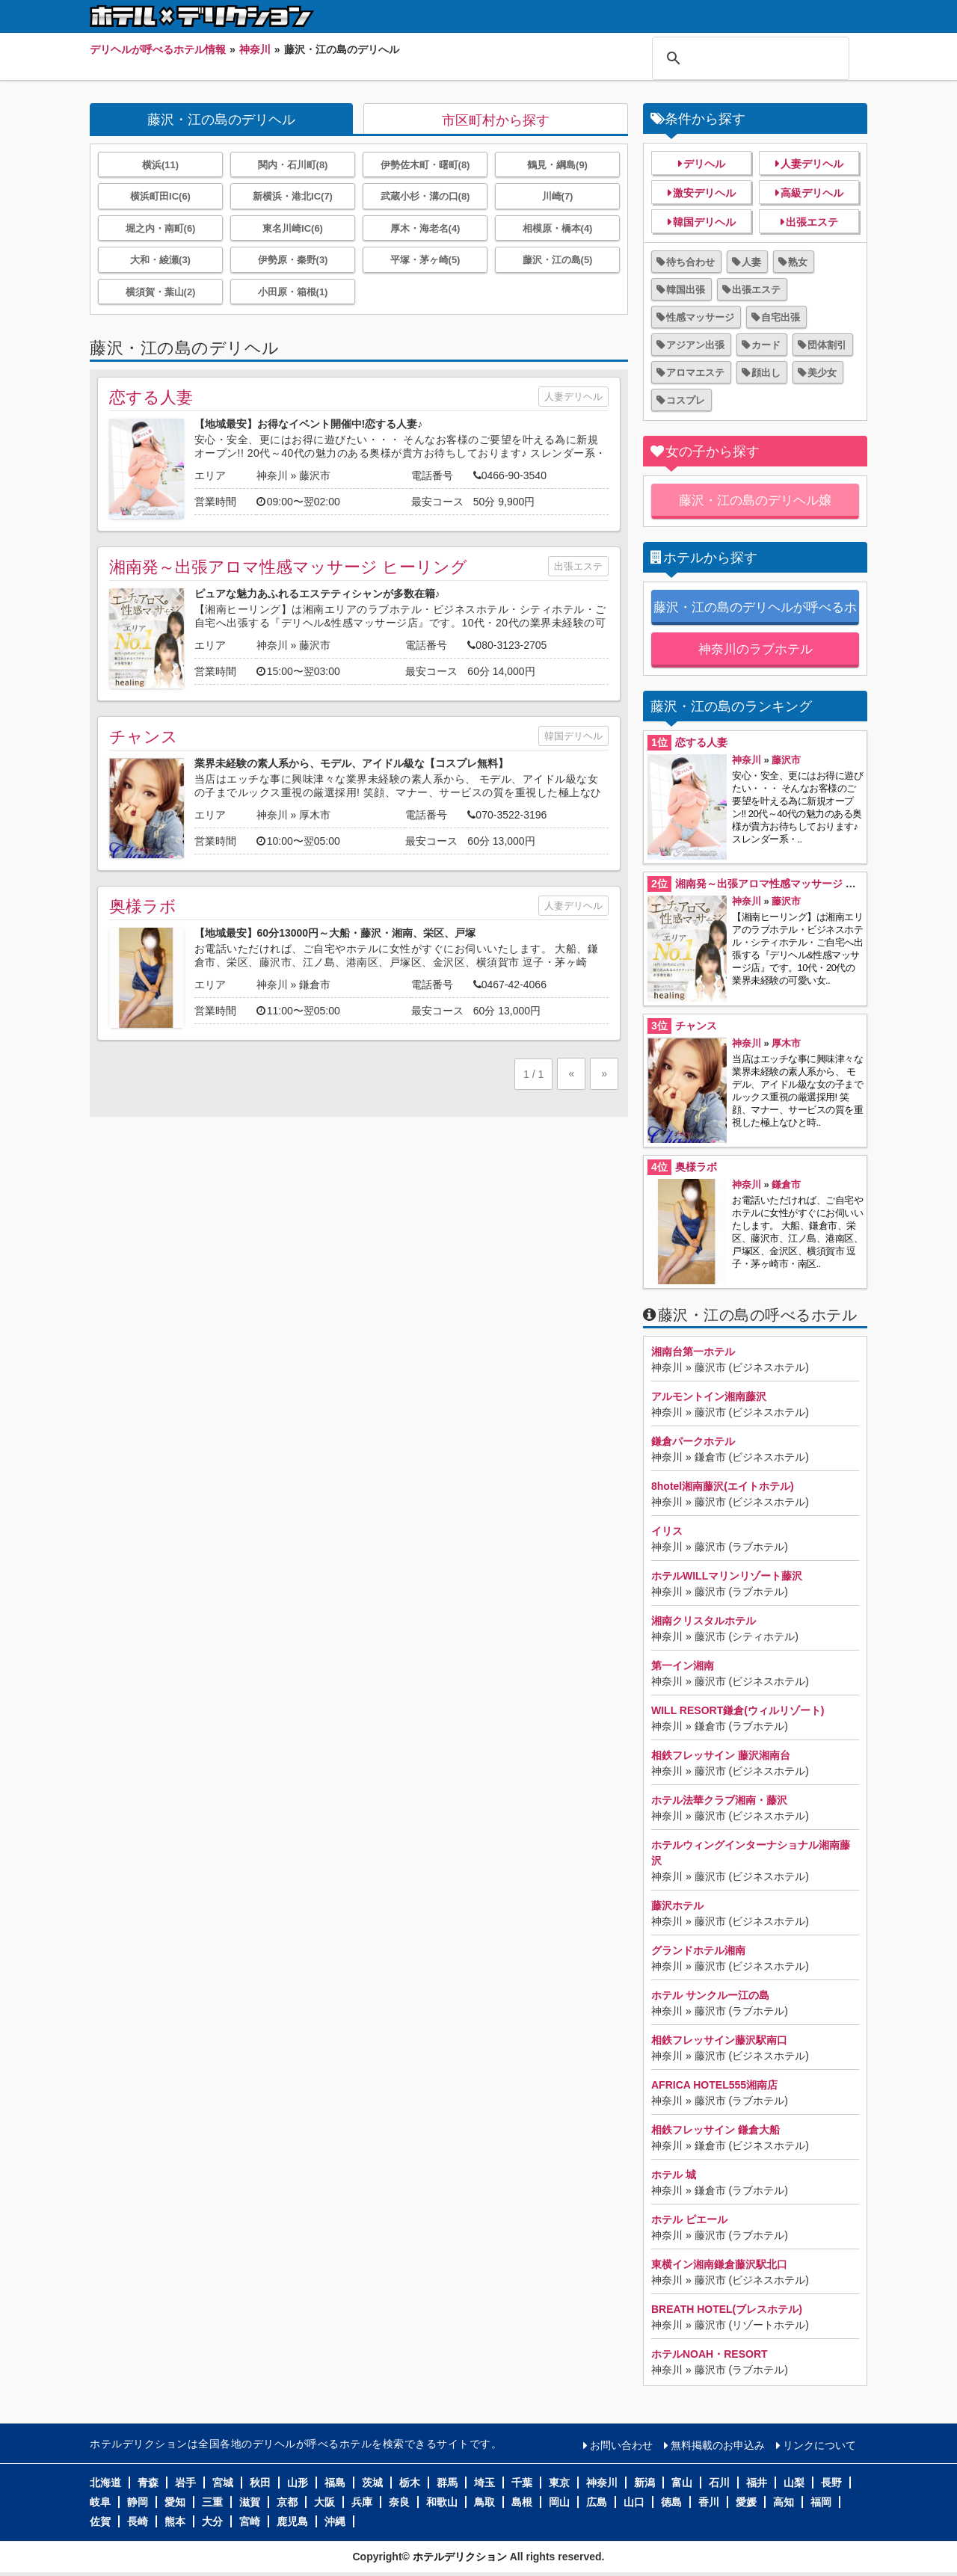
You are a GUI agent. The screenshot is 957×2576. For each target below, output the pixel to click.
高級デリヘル (812, 193)
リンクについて (819, 2445)
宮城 (222, 2483)
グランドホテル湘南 (698, 1950)
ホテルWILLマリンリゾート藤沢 (726, 1576)
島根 (521, 2502)
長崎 (137, 2521)
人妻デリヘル (573, 396)
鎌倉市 (314, 984)
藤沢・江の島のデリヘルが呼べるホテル (755, 612)
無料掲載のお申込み (718, 2445)
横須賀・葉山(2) (161, 292)
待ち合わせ (690, 262)
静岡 (137, 2502)
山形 (297, 2483)
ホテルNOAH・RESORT (709, 2354)
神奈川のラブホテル (755, 649)
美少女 (822, 372)
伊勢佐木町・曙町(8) (425, 164)
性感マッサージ (700, 317)
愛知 (174, 2502)
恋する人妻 (151, 397)
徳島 (671, 2502)
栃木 (409, 2483)
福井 (756, 2483)
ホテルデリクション (460, 2557)
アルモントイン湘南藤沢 (708, 1396)
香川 (708, 2502)
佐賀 (100, 2521)
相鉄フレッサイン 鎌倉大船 (715, 2130)
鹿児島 (292, 2521)
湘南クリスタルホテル (703, 1621)
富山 (681, 2483)
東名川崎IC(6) (292, 228)
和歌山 (442, 2502)
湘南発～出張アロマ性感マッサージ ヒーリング (288, 567)
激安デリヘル (704, 193)
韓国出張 (685, 289)
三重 (212, 2502)
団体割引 (826, 345)
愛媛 (746, 2502)
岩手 (185, 2483)
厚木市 (314, 815)
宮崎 (249, 2521)
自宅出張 (780, 317)
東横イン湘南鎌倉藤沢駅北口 (719, 2264)
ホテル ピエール (689, 2219)
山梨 (794, 2483)
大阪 (324, 2502)
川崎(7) (557, 196)
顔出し (766, 372)
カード (766, 345)
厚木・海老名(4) (425, 228)
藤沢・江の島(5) (558, 259)
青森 (148, 2483)
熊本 (174, 2521)
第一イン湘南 (682, 1665)
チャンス (143, 736)
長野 (831, 2483)
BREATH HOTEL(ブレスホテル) (726, 2309)
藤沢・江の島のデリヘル (221, 119)
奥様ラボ (142, 906)
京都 (287, 2502)
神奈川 (272, 475)
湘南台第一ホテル (693, 1352)
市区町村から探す (496, 120)
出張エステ (578, 566)
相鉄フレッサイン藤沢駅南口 (719, 2040)
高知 (783, 2502)
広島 (596, 2502)
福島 (334, 2483)
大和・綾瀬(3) (160, 259)
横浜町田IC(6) (160, 196)
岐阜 (100, 2502)
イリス (667, 1531)
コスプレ (685, 400)
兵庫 (361, 2502)
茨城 (372, 2483)
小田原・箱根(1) (293, 292)
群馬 (447, 2483)
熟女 (797, 262)
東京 (559, 2483)
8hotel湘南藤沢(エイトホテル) (722, 1486)
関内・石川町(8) (293, 164)
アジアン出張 (695, 345)
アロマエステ (695, 372)
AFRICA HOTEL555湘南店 (714, 2085)
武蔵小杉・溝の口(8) (425, 196)
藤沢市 (314, 475)
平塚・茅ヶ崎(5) (425, 259)
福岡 (820, 2502)
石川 (719, 2483)
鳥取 (484, 2502)
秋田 (260, 2483)
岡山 (559, 2502)
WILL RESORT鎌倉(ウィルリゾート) (738, 1710)
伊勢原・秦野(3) (293, 259)
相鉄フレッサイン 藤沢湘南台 (720, 1755)
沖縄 (334, 2521)
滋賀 (249, 2502)
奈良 (399, 2502)
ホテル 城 (673, 2175)
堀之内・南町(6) (161, 228)
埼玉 (484, 2483)
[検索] (748, 58)
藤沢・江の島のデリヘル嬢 (755, 500)
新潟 (644, 2483)
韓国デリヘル (573, 736)
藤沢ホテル (677, 1905)
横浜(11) (160, 164)
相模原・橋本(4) (558, 228)
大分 (212, 2521)
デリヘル (704, 164)
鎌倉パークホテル (693, 1441)
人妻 (751, 262)
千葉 (521, 2483)
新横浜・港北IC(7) (293, 196)
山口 (634, 2502)
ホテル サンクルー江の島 (710, 1995)
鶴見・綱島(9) (557, 164)
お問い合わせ (621, 2445)
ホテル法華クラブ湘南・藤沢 (719, 1800)
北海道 (105, 2483)
